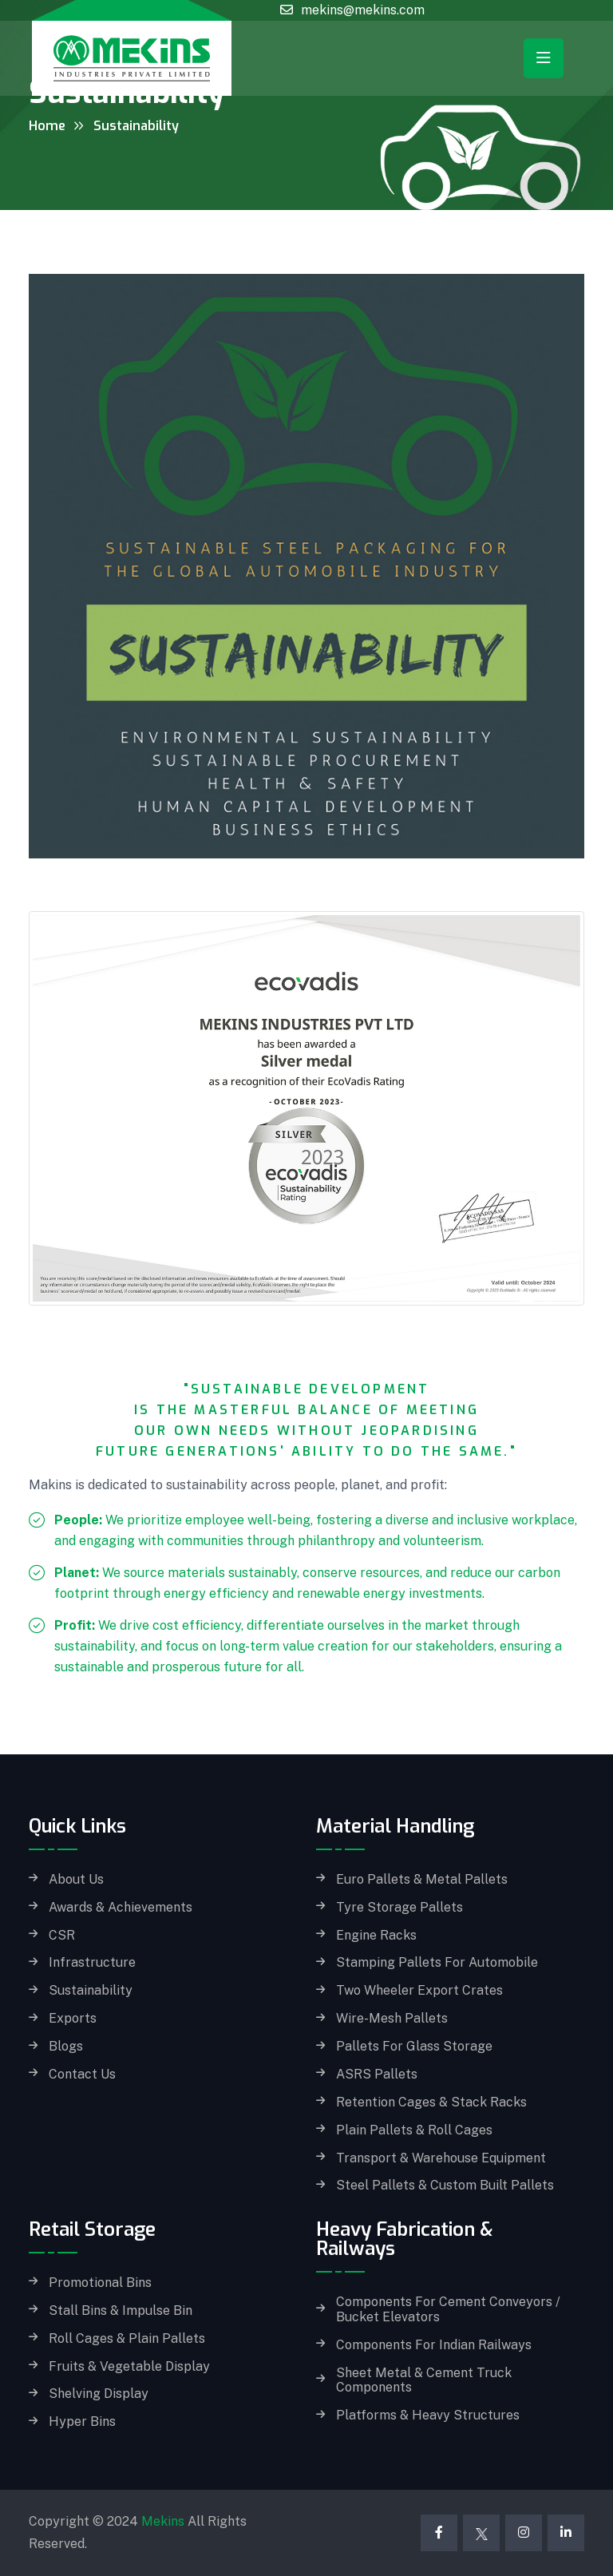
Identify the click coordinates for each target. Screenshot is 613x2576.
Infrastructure (92, 1963)
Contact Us (82, 2074)
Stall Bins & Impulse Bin (120, 2311)
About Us (76, 1880)
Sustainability (90, 1991)
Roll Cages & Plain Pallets (127, 2339)
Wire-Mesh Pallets (392, 2018)
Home (47, 125)
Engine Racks (376, 1935)
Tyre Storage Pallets (399, 1907)
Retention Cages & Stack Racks (431, 2102)
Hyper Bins (82, 2422)
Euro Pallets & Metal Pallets (422, 1880)
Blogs (66, 2046)
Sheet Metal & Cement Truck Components (424, 2381)
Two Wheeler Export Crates (419, 1991)
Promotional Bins (100, 2283)
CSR (62, 1935)
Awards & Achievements (120, 1907)
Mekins (162, 2521)
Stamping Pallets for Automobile (437, 1963)
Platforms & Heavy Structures (428, 2415)
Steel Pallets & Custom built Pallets (445, 2185)
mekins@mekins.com (363, 10)
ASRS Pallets (376, 2074)
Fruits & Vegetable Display (129, 2367)
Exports (73, 2018)
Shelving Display (98, 2394)
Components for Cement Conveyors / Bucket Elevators (448, 2309)
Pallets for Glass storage (414, 2046)
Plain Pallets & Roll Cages (414, 2130)
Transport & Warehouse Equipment (441, 2158)
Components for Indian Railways (434, 2345)
